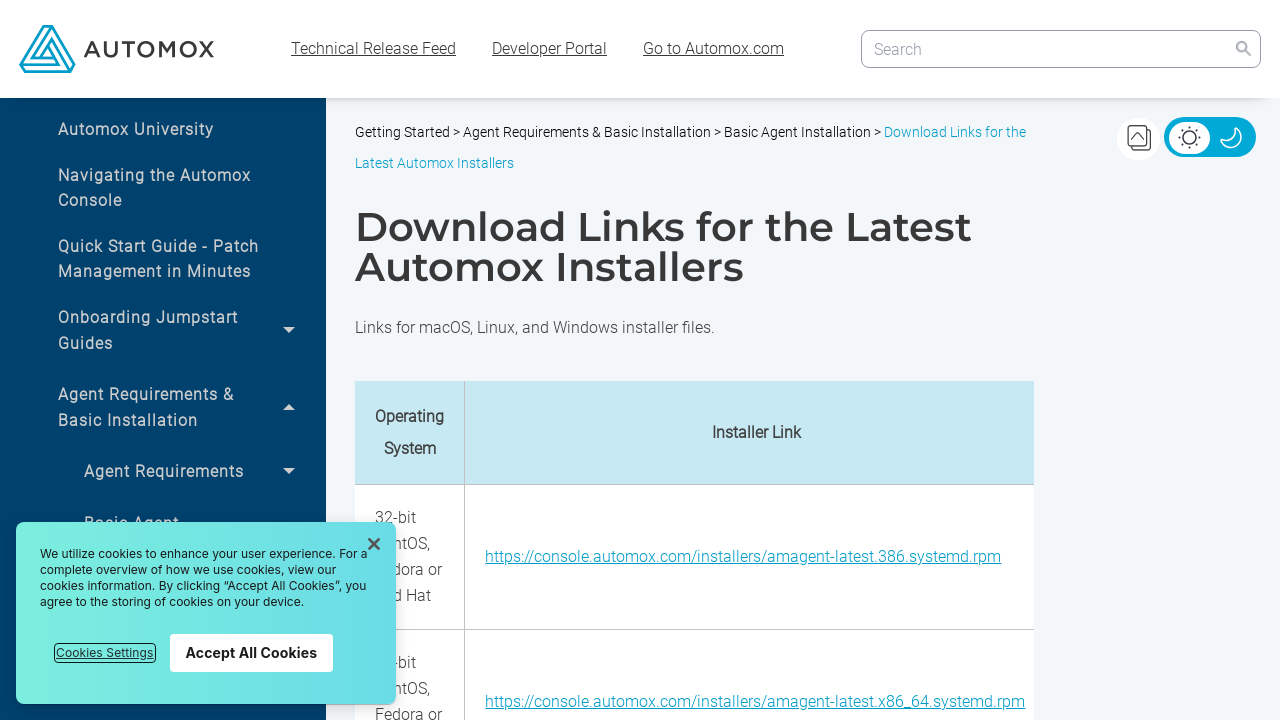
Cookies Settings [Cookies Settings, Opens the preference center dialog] (105, 652)
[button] (1243, 48)
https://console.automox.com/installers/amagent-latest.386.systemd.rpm (743, 556)
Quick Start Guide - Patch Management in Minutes (158, 259)
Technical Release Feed (373, 48)
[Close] (374, 544)
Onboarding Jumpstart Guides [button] (182, 330)
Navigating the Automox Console (154, 188)
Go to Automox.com (713, 48)
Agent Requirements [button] (195, 472)
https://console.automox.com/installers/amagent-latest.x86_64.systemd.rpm (755, 701)
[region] (206, 613)
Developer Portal (549, 48)
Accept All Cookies (252, 652)
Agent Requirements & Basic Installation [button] (182, 407)
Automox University (136, 129)
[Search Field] (1061, 48)
